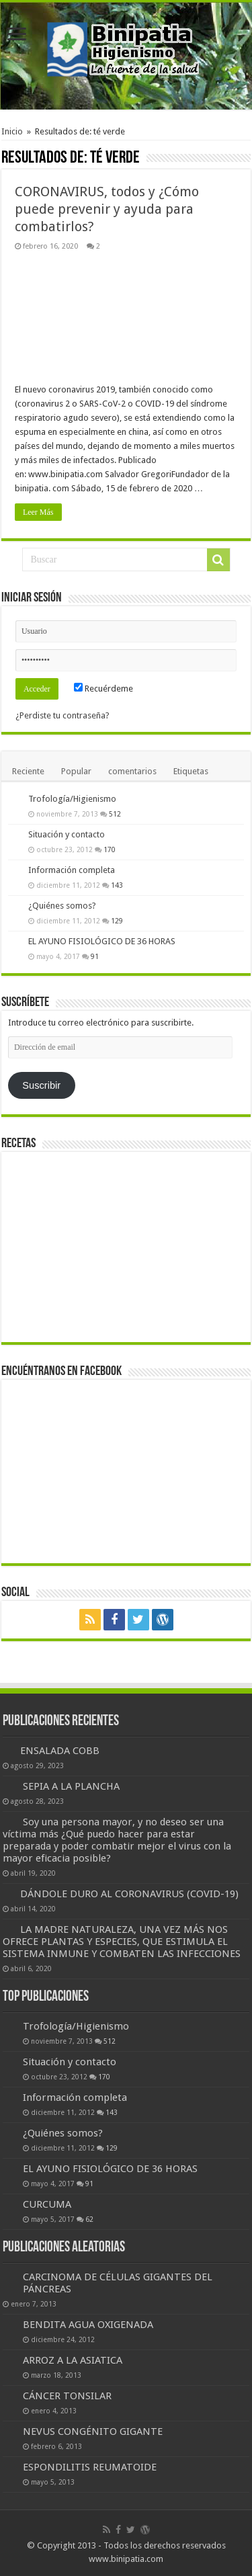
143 (117, 885)
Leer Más (38, 512)
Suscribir (41, 1085)
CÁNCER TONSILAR (67, 2396)
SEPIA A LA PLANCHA (71, 1786)
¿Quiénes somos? (62, 906)
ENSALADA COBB (59, 1751)
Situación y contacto (66, 834)
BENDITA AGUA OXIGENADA (88, 2325)
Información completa (71, 870)
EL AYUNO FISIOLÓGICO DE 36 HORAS (101, 941)
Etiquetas (190, 771)
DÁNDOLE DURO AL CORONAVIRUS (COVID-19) (129, 1894)
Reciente (28, 771)
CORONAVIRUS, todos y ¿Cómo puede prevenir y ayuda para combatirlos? (107, 209)
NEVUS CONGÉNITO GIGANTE (93, 2431)
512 (115, 814)
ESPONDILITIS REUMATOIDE (90, 2467)
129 (117, 921)
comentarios (132, 771)
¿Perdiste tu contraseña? (62, 715)
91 (95, 956)
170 (109, 849)
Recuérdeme (103, 688)
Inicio (12, 131)
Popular (76, 771)
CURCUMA (47, 2204)
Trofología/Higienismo (72, 799)
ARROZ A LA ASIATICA (72, 2360)
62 (89, 2219)
